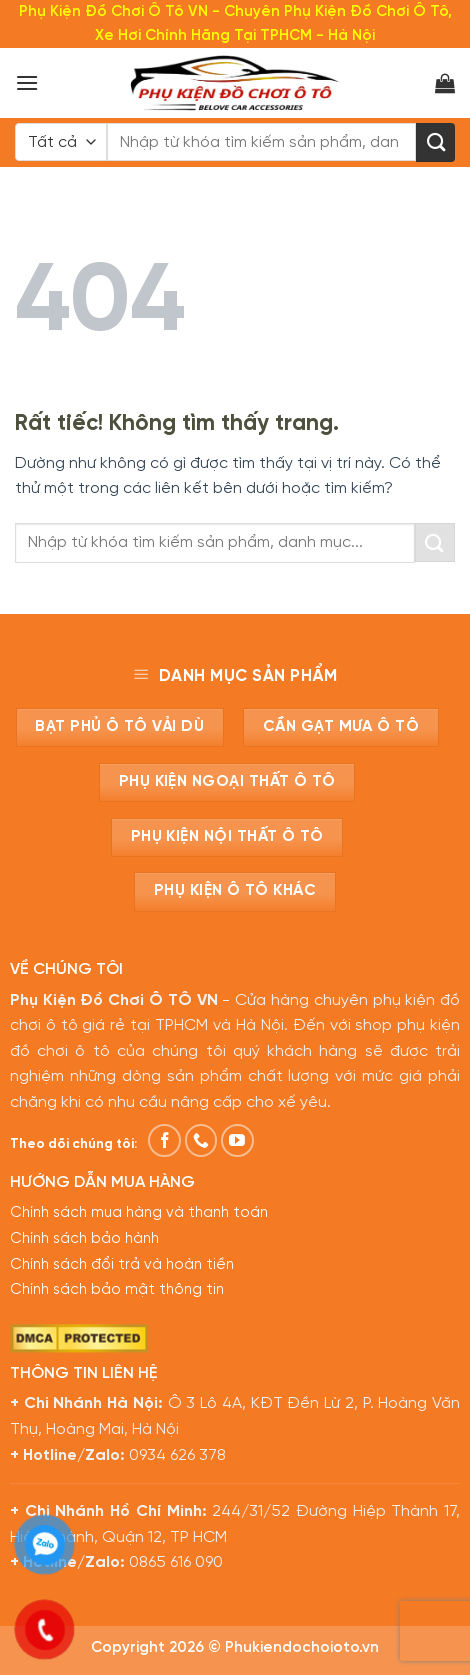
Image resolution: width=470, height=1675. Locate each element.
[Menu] (27, 82)
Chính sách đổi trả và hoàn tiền (122, 1265)
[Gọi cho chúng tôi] (201, 1140)
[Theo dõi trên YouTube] (237, 1140)
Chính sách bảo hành (84, 1239)
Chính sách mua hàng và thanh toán (139, 1213)
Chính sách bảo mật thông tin (117, 1290)
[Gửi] (435, 142)
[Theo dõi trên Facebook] (164, 1140)
